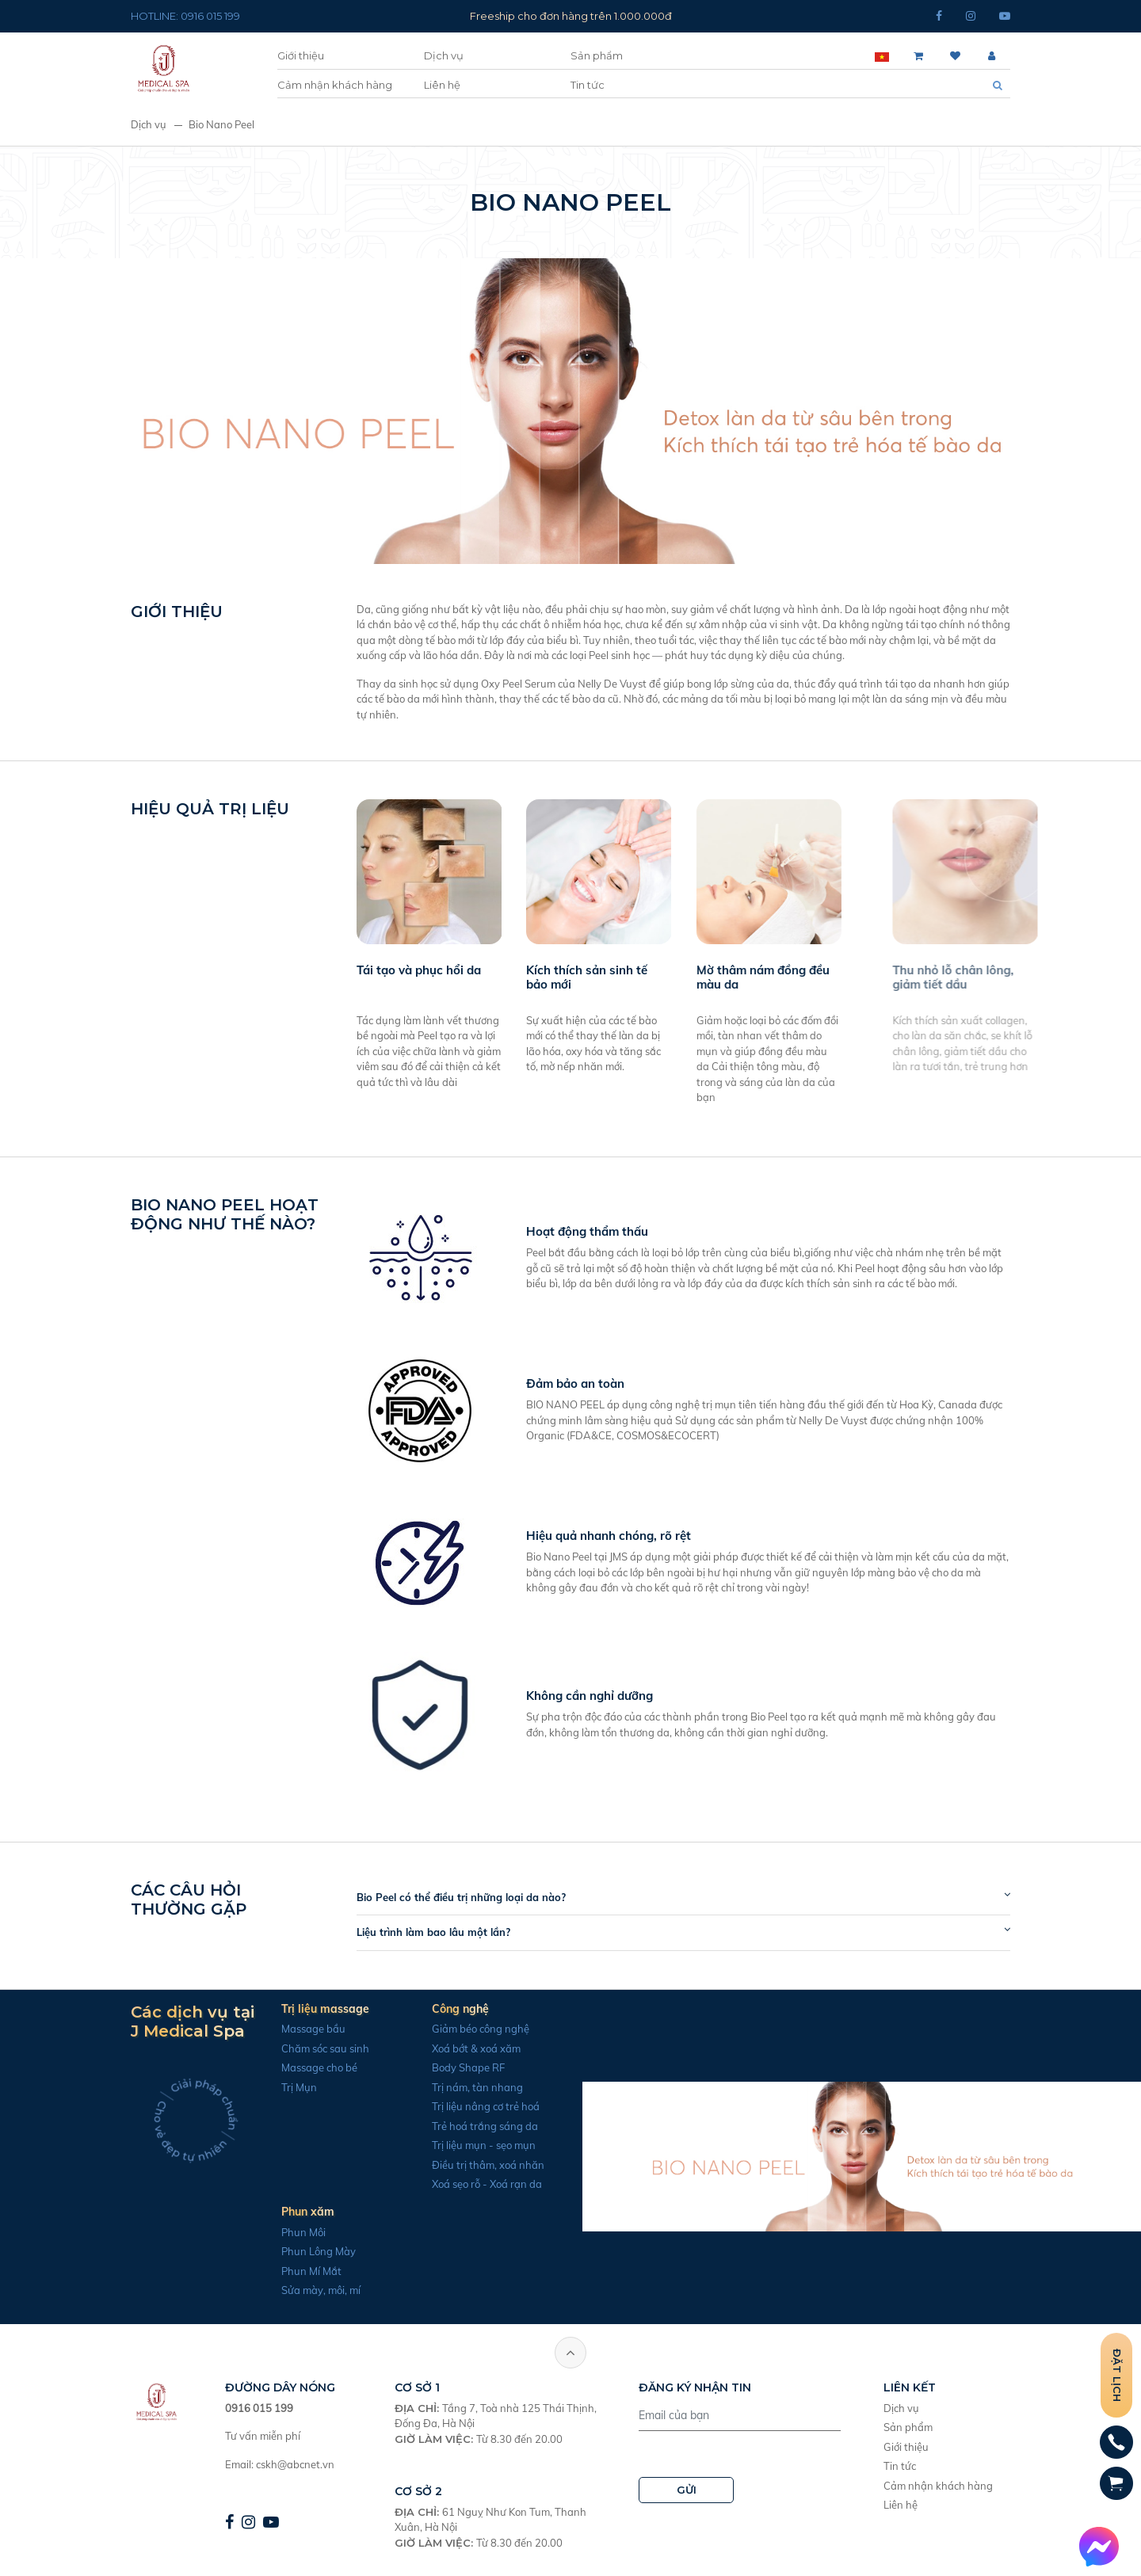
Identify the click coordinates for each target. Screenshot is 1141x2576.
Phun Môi (295, 2232)
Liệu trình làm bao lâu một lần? (441, 1932)
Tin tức (587, 84)
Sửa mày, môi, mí (313, 2290)
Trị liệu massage (317, 2009)
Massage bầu (305, 2028)
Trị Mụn (291, 2087)
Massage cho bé (311, 2067)
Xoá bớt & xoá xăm (468, 2048)
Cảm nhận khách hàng (334, 84)
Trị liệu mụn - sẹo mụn (476, 2145)
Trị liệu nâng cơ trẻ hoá (478, 2106)
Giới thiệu (300, 55)
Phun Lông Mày (310, 2251)
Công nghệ (452, 2009)
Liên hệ (442, 84)
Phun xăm (299, 2211)
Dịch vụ (444, 55)
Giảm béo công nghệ (472, 2028)
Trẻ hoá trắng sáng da (477, 2126)
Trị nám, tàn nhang (469, 2087)
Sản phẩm (596, 55)
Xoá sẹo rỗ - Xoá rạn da (479, 2184)
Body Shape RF (460, 2067)
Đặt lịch (1117, 2375)
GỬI (686, 2489)
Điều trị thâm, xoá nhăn (480, 2165)
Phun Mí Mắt (303, 2271)
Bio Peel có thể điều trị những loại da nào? (469, 1897)
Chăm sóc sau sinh (317, 2048)
